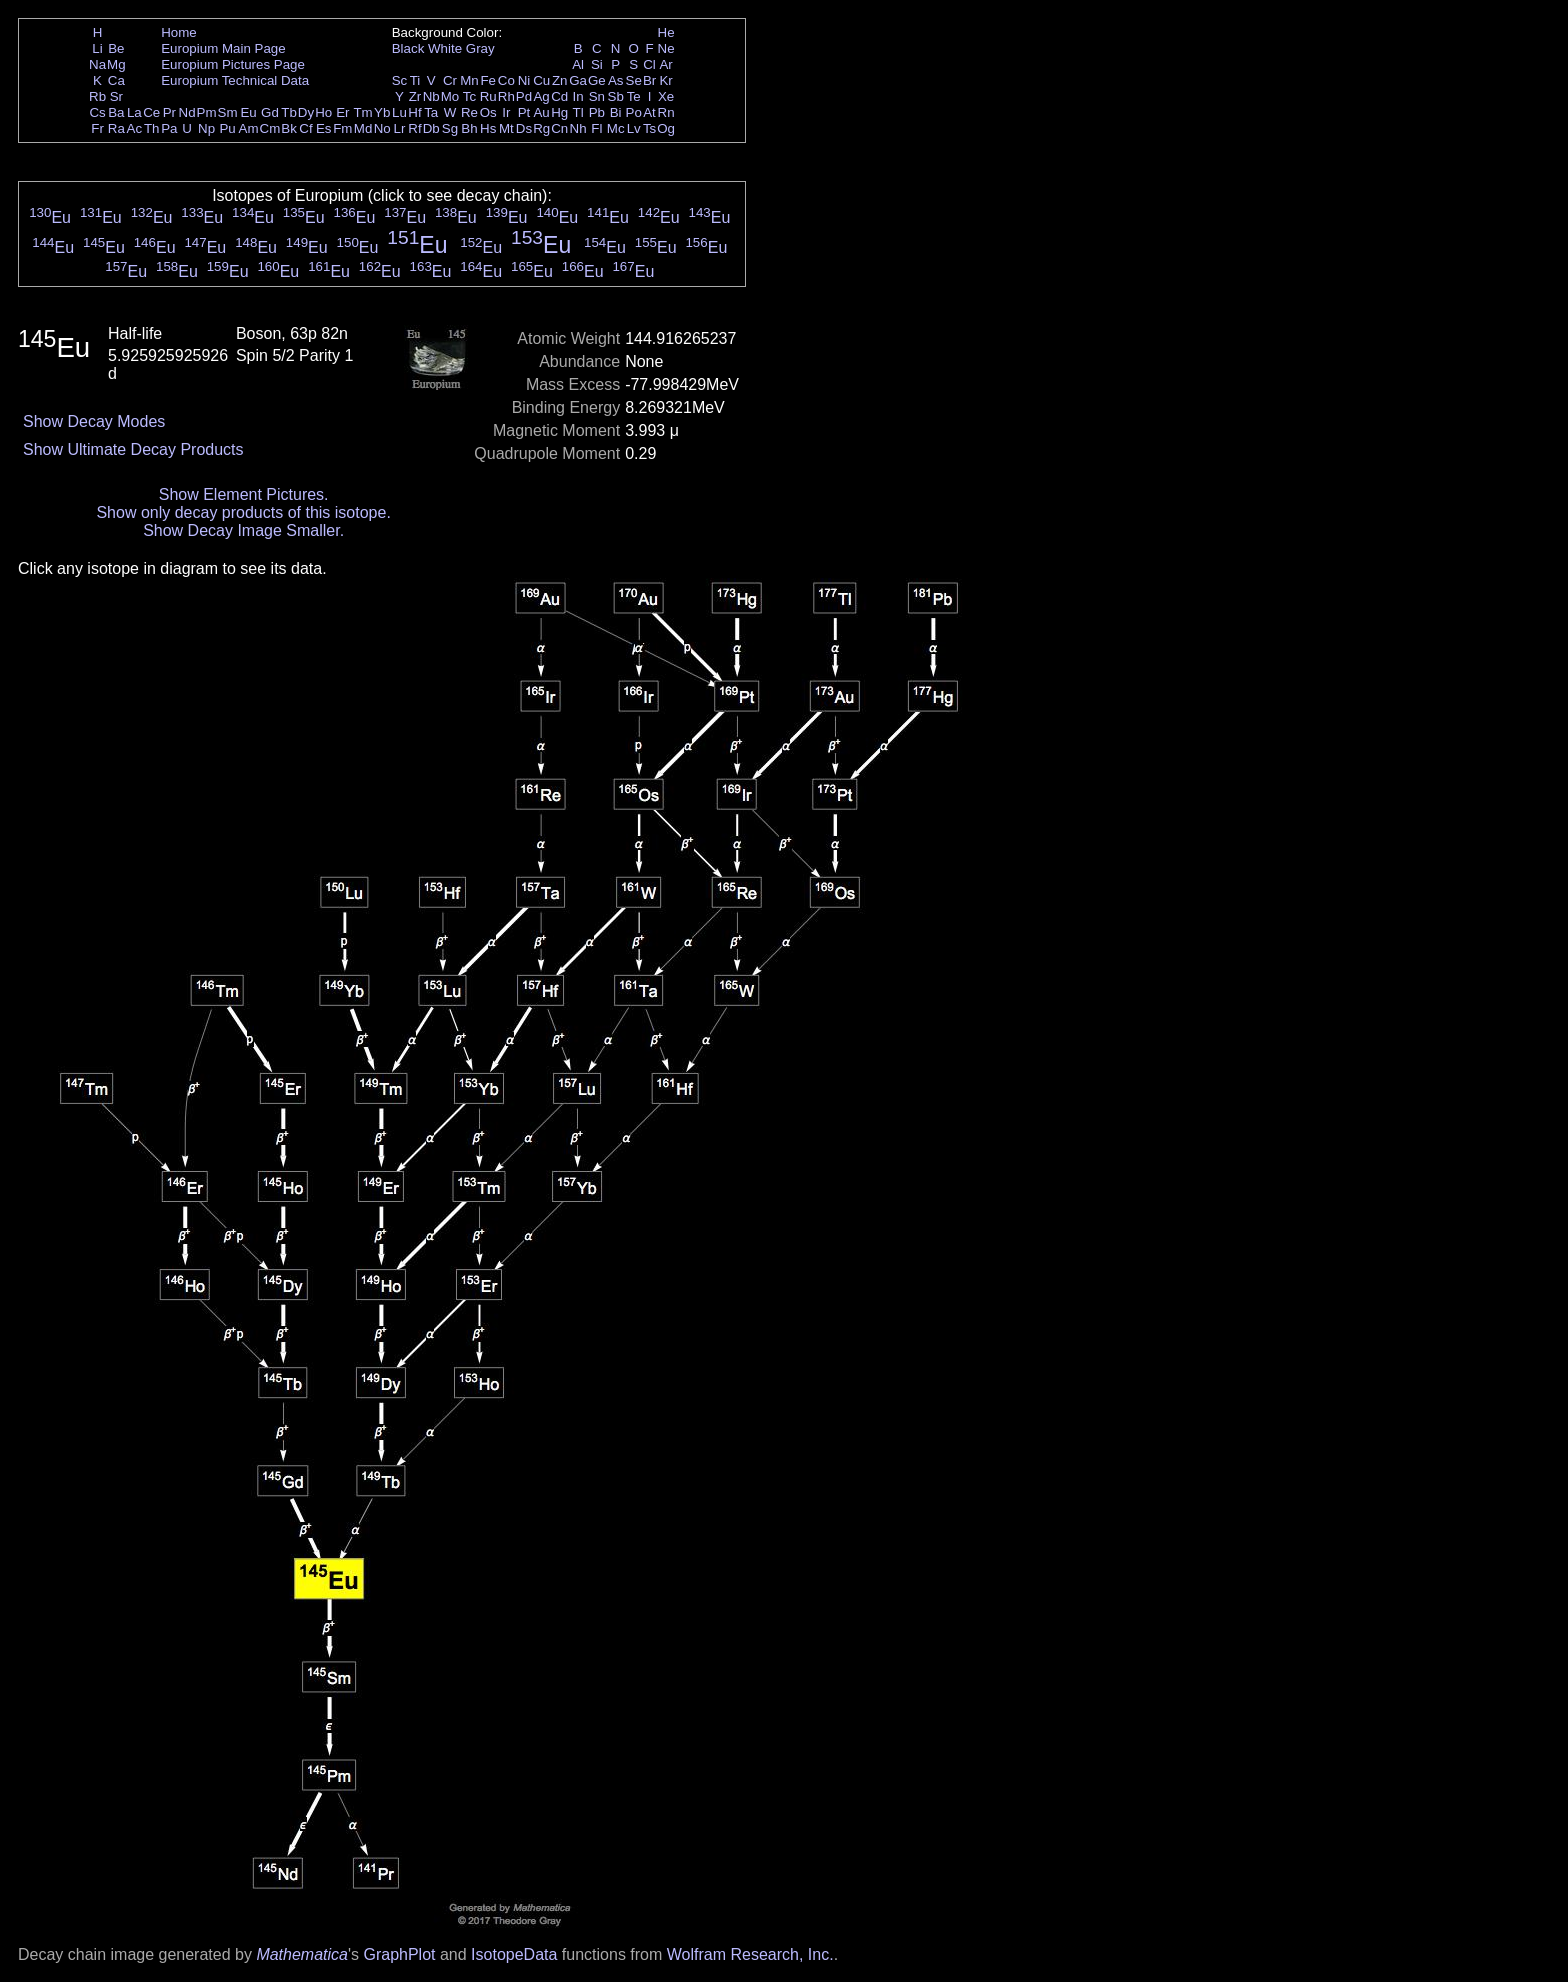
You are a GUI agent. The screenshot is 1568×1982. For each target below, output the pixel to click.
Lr (400, 128)
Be (116, 48)
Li (97, 48)
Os (488, 112)
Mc (616, 128)
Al (578, 64)
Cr (450, 80)
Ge (597, 80)
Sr (116, 96)
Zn (560, 80)
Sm (228, 112)
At (649, 112)
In (578, 96)
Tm (362, 112)
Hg (559, 112)
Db (431, 128)
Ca (116, 80)
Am (249, 128)
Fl (596, 128)
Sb (616, 96)
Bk (289, 128)
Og (666, 128)
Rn (666, 112)
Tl (578, 112)
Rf (414, 128)
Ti (415, 80)
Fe (488, 80)
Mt (506, 128)
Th (152, 128)
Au (541, 112)
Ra (116, 128)
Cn (559, 128)
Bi (616, 112)
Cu (541, 80)
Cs (97, 112)
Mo (450, 96)
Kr (665, 80)
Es (324, 128)
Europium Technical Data (235, 80)
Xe (666, 96)
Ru (488, 96)
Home (179, 32)
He (666, 32)
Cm (270, 128)
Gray (480, 48)
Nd (187, 112)
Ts (649, 128)
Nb (431, 96)
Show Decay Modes (94, 421)
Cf (305, 128)
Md (363, 128)
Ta (431, 112)
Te (634, 96)
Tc (469, 96)
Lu (399, 112)
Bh (469, 128)
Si (597, 64)
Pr (169, 112)
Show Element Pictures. (244, 494)
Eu (248, 112)
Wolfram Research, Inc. (750, 1954)
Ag (541, 96)
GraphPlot (399, 1954)
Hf (414, 112)
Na (97, 64)
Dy (306, 112)
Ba (116, 112)
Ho (323, 112)
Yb (382, 112)
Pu (227, 128)
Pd (524, 96)
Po (634, 112)
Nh (578, 128)
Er (342, 112)
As (616, 80)
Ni (524, 80)
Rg (541, 128)
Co (506, 80)
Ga (578, 80)
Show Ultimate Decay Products (133, 449)
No (382, 128)
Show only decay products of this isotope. (243, 512)
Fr (97, 128)
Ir (506, 112)
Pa (169, 128)
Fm (342, 128)
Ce (151, 112)
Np (206, 128)
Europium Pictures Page (233, 64)
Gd (270, 112)
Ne (666, 48)
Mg (116, 64)
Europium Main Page (223, 48)
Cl (649, 64)
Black (408, 48)
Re (469, 112)
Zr (415, 96)
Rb (97, 96)
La (134, 112)
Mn (469, 80)
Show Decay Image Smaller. (243, 530)
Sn (597, 96)
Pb (597, 112)
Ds (524, 128)
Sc (400, 80)
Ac (135, 128)
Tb (289, 112)
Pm (207, 112)
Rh (506, 96)
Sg (450, 128)
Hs (488, 128)
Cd (559, 96)
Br (649, 80)
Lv (634, 128)
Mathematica (302, 1954)
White (445, 48)
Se (634, 80)
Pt (524, 112)
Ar (665, 64)
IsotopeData (514, 1954)
